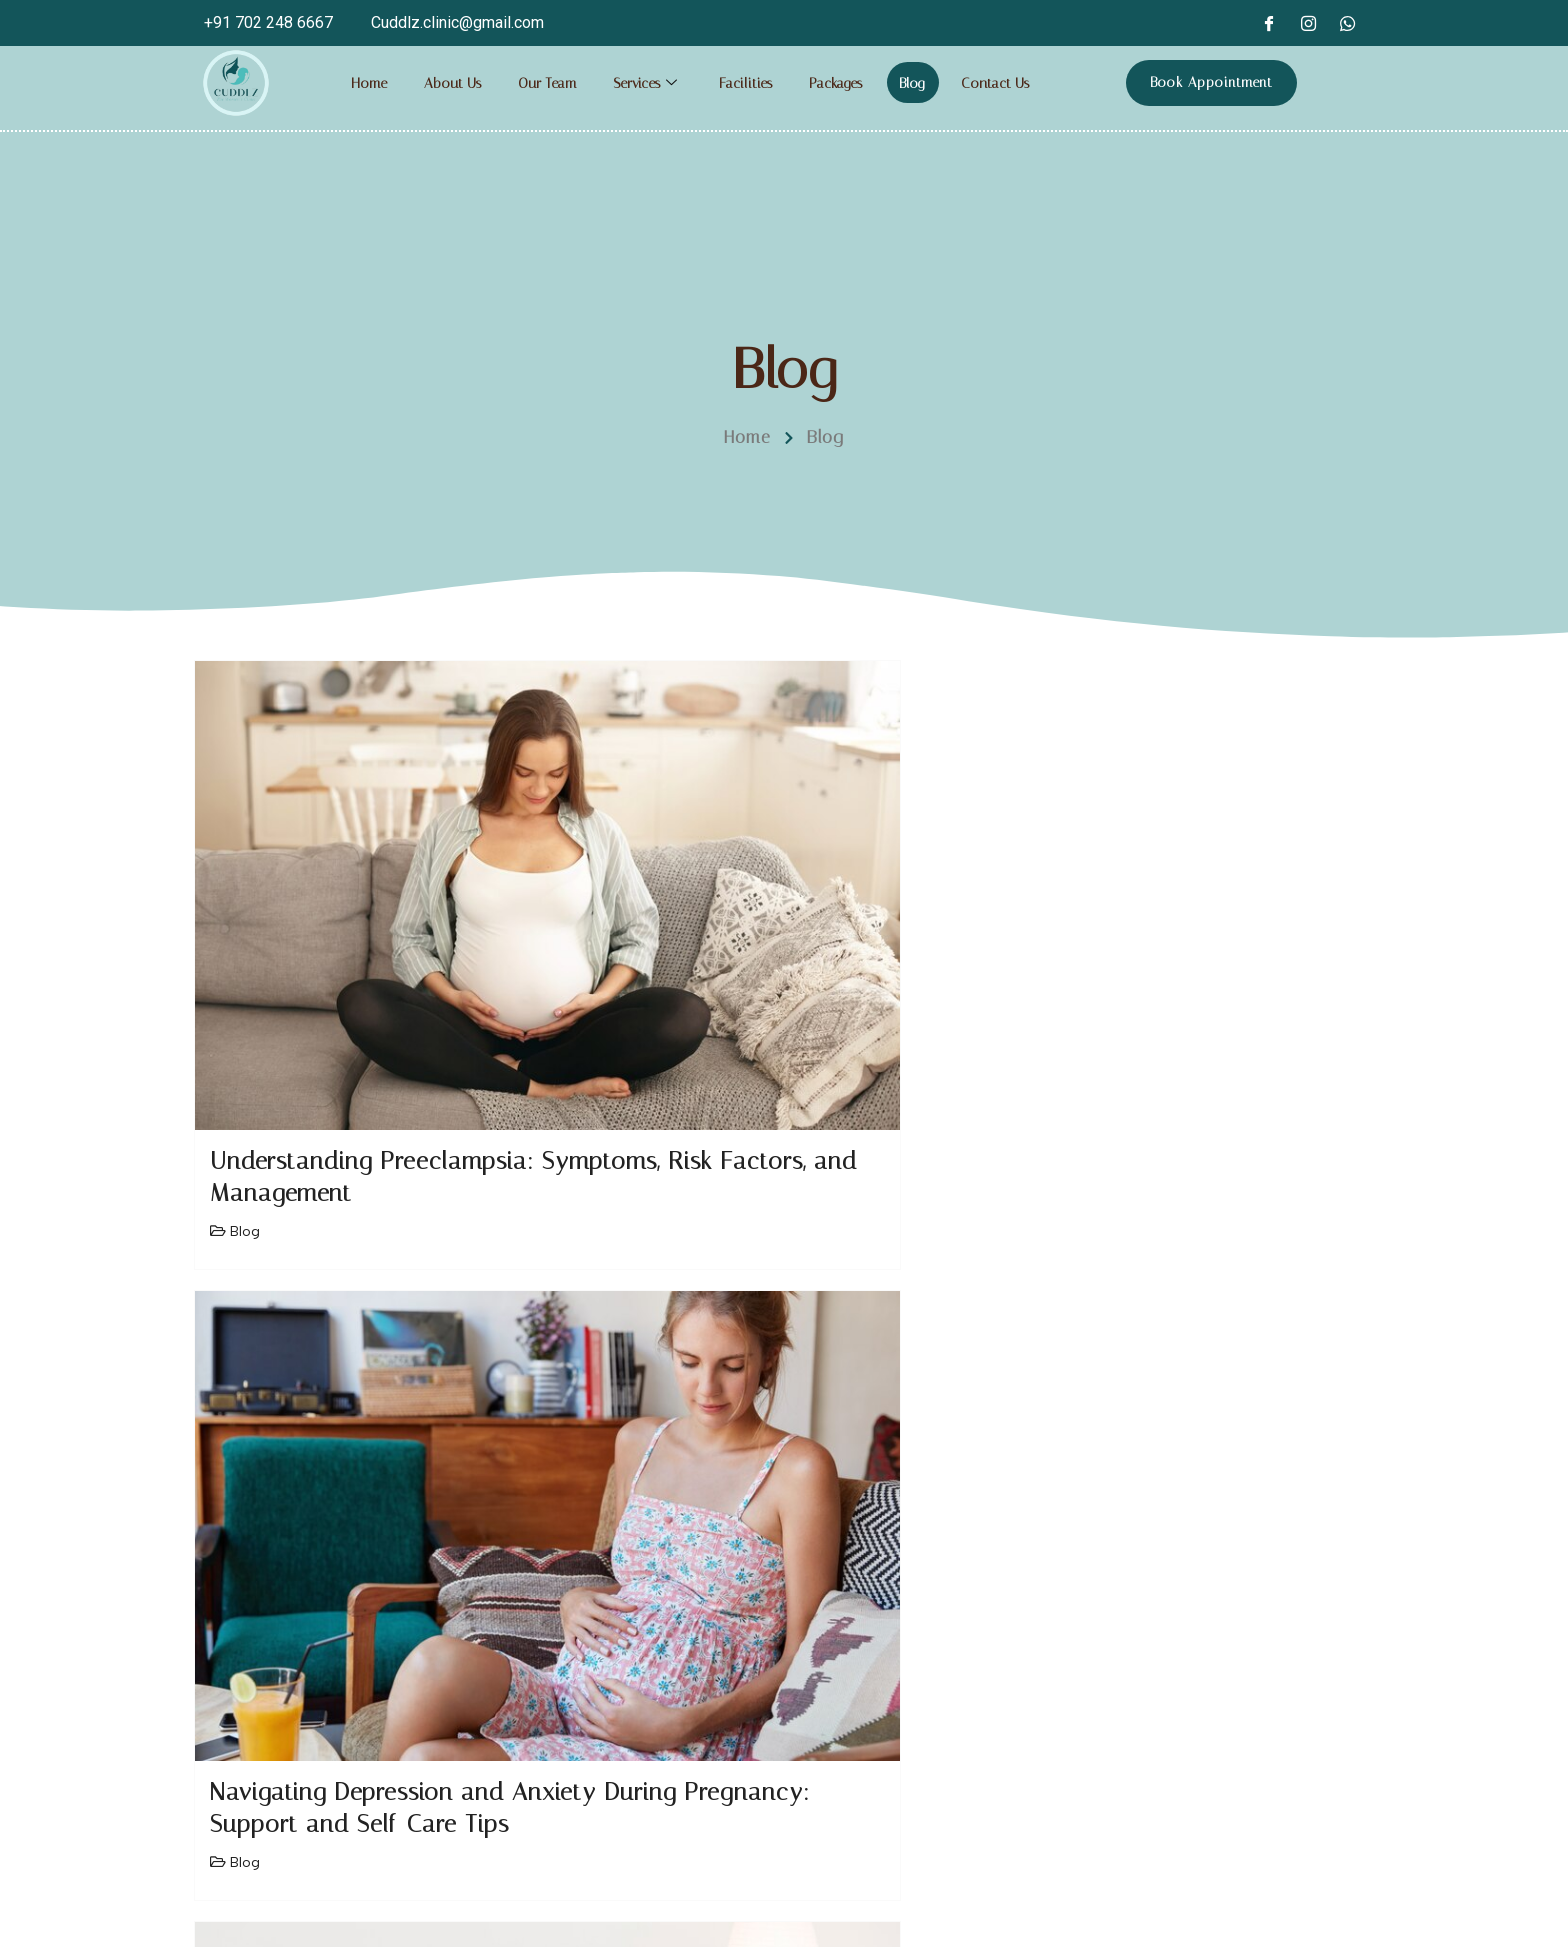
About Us (452, 83)
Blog (925, 83)
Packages (845, 83)
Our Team (548, 83)
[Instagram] (1308, 23)
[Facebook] (1268, 23)
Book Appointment (1211, 82)
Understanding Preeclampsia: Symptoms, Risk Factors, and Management (372, 976)
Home (368, 83)
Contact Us (1010, 83)
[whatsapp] (1348, 23)
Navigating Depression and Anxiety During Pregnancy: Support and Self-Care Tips (759, 976)
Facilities (752, 83)
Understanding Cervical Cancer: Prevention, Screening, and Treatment (1174, 976)
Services (652, 83)
